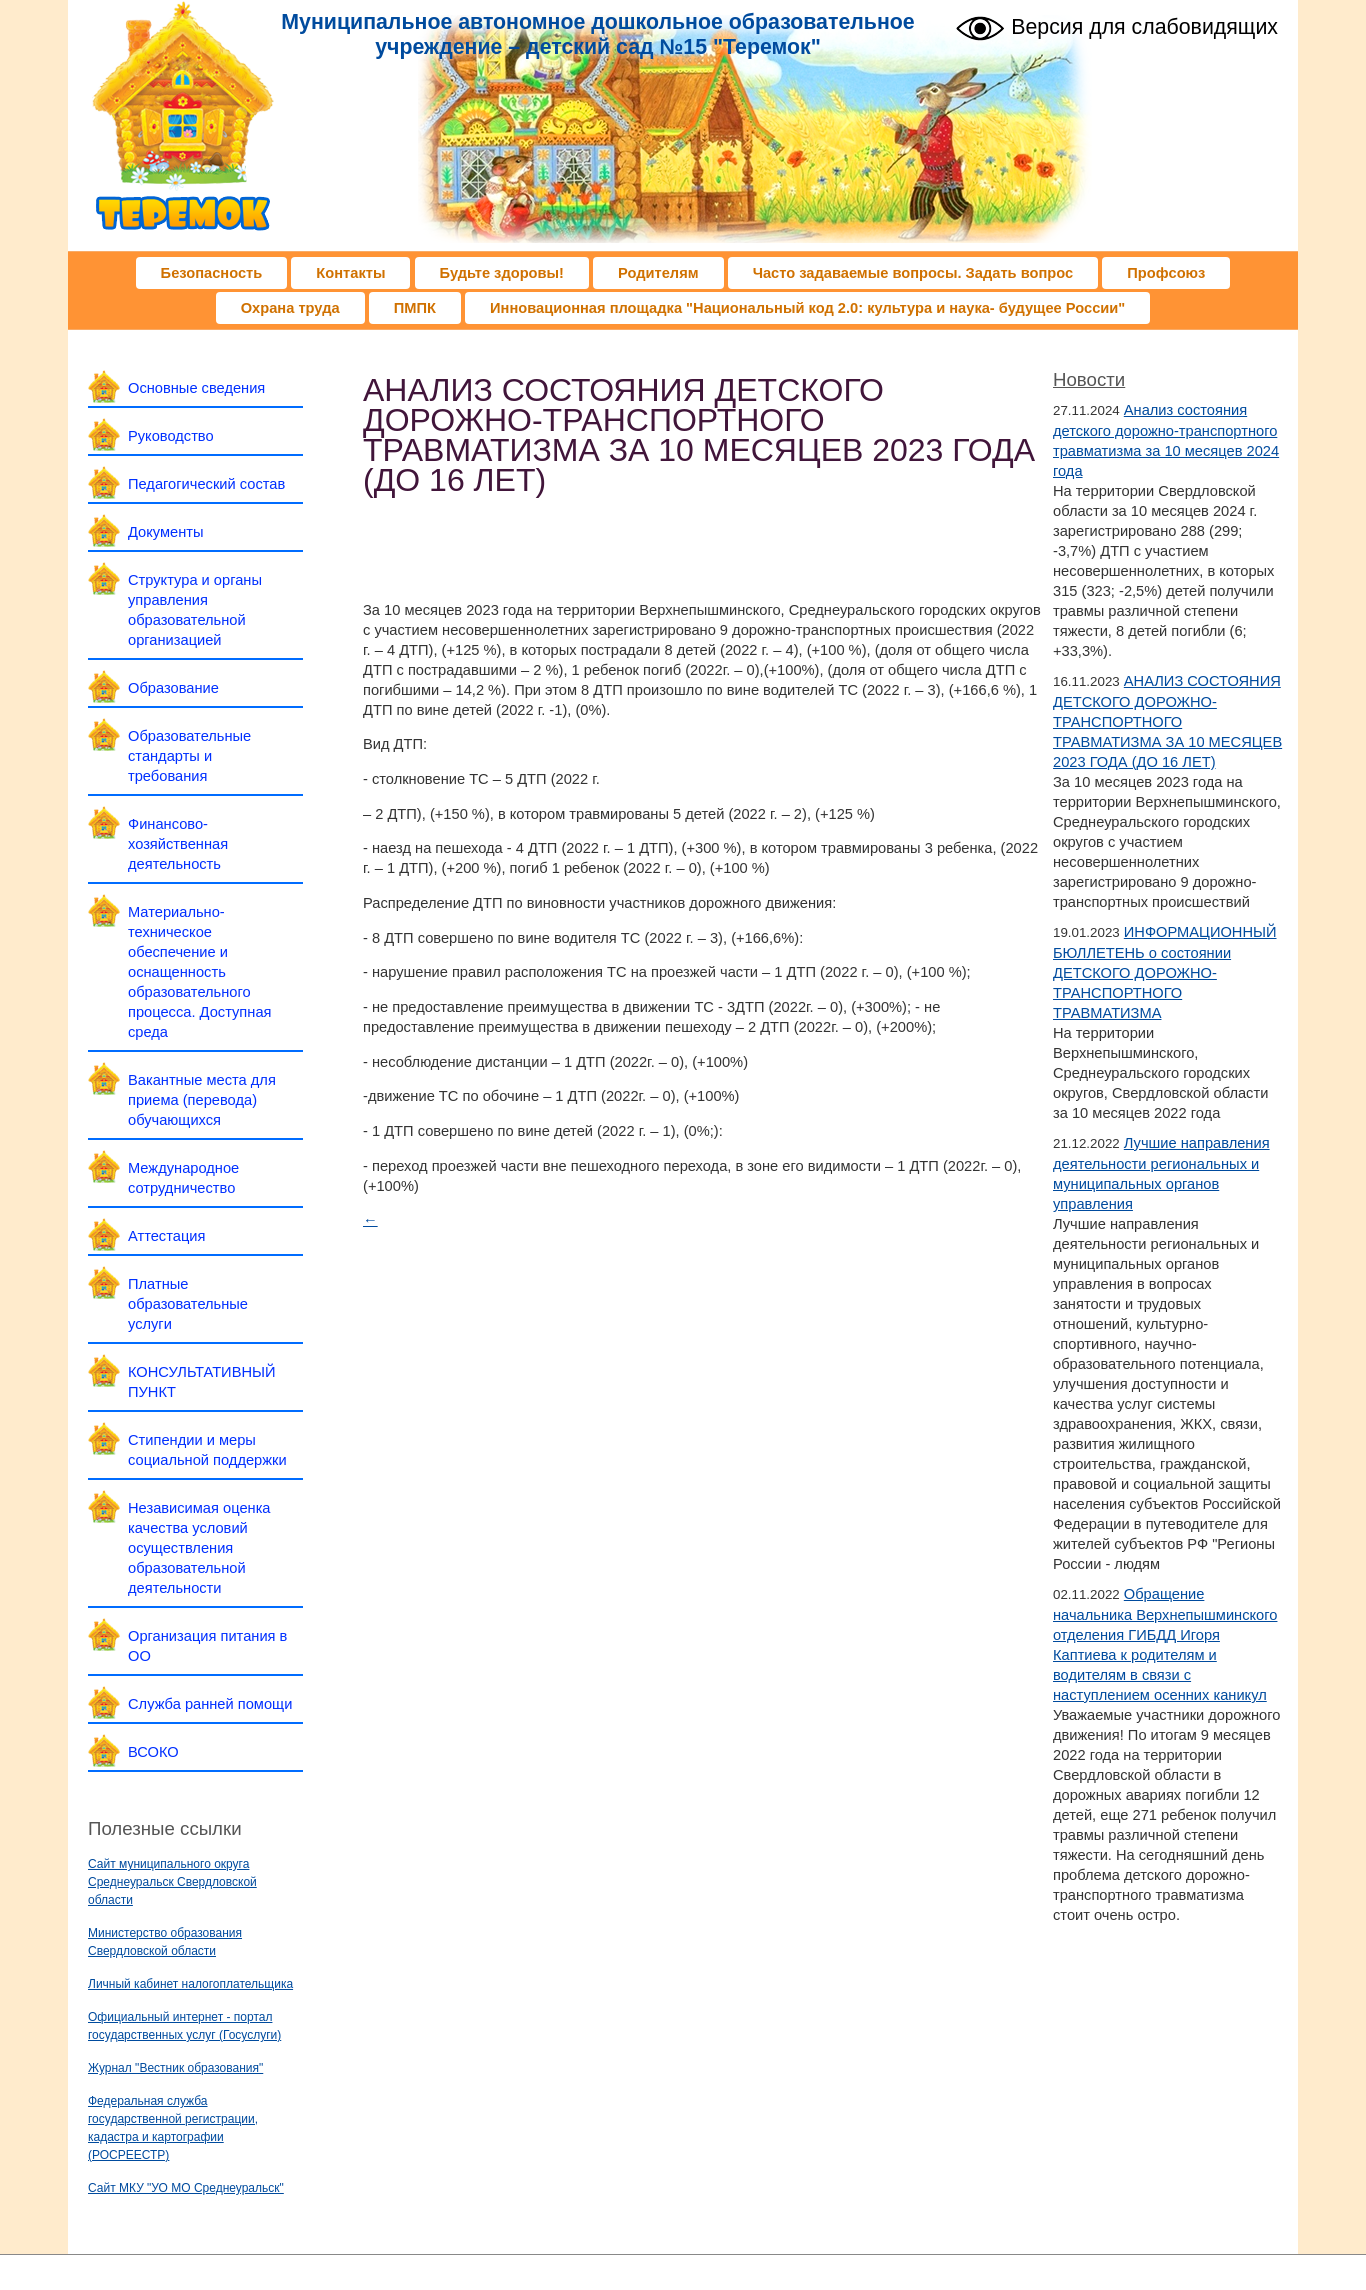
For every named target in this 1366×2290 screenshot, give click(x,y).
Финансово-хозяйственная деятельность (178, 844)
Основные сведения (196, 388)
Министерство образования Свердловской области (165, 1942)
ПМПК (415, 308)
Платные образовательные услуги (188, 1304)
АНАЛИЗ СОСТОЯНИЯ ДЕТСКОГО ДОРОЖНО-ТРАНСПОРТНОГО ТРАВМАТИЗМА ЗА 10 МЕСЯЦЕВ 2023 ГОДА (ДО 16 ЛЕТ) (1167, 721)
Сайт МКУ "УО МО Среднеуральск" (186, 2188)
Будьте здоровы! (502, 273)
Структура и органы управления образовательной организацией (195, 610)
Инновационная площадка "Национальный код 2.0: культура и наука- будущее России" (807, 308)
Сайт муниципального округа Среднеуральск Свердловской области (172, 1882)
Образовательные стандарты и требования (189, 756)
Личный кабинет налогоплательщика (190, 1984)
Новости (1089, 379)
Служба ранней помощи (210, 1704)
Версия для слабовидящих (1116, 25)
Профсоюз (1166, 273)
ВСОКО (153, 1752)
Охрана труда (290, 308)
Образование (173, 688)
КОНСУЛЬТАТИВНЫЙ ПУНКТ (202, 1382)
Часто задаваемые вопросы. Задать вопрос (913, 273)
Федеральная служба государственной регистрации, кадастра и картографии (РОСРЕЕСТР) (173, 2128)
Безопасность (212, 273)
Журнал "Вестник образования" (175, 2068)
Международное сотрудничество (183, 1178)
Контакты (350, 273)
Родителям (658, 273)
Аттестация (166, 1236)
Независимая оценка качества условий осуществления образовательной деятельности (199, 1548)
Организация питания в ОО (207, 1646)
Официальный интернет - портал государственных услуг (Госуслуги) (184, 2026)
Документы (166, 532)
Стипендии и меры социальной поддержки (207, 1450)
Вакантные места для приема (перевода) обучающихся (202, 1100)
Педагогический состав (206, 484)
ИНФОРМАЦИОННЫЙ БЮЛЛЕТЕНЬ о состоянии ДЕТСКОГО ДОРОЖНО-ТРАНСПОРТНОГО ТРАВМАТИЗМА (1165, 972)
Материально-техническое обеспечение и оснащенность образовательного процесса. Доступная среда (199, 972)
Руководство (171, 436)
